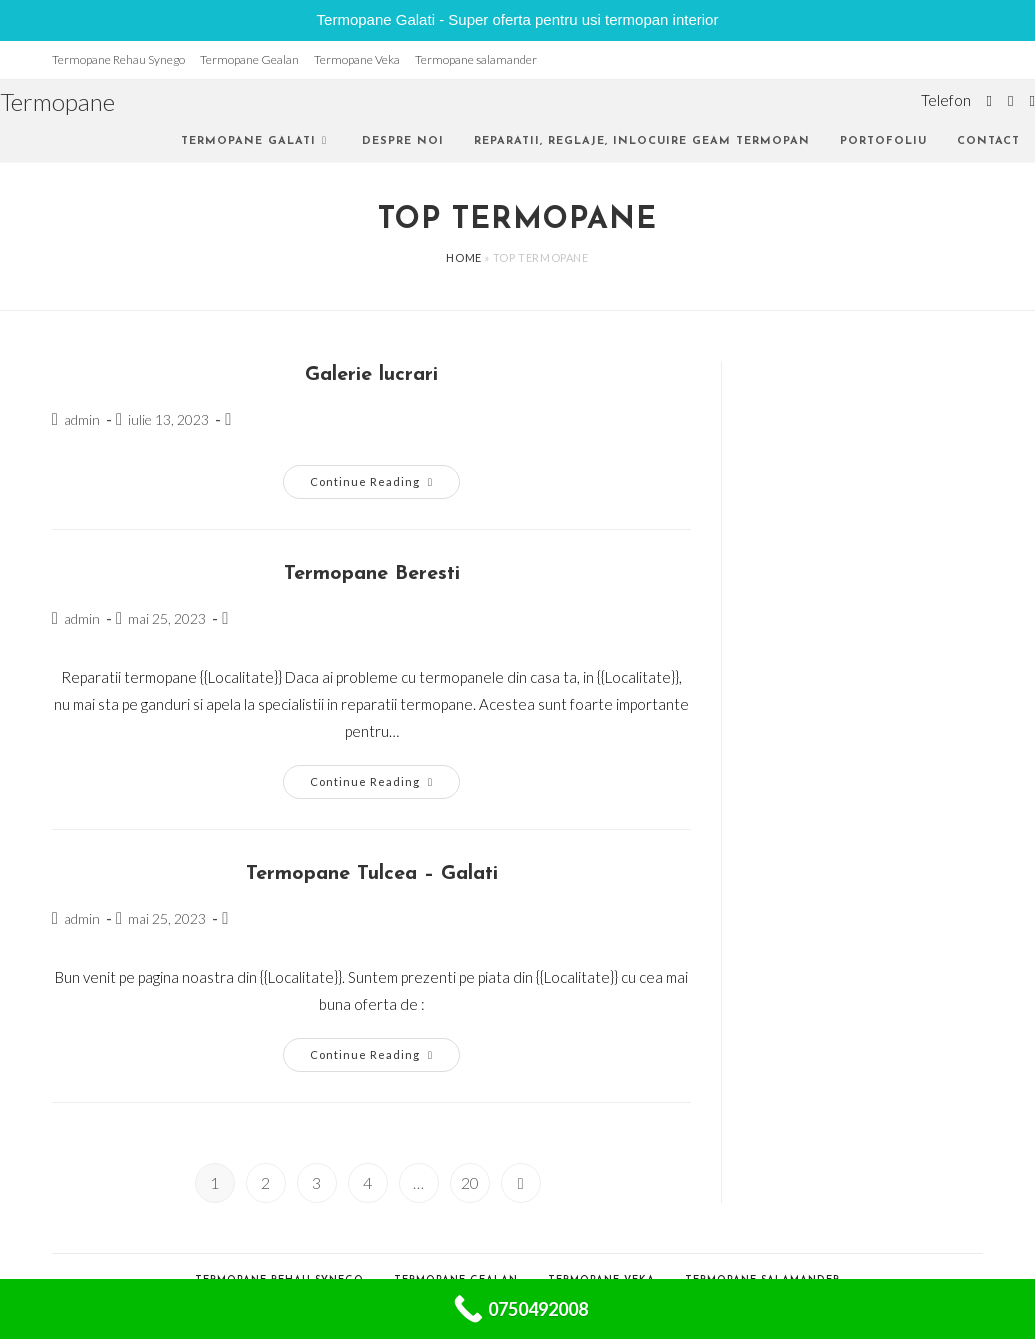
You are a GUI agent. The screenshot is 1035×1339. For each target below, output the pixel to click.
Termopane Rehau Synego (118, 59)
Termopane (57, 101)
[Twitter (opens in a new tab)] (989, 101)
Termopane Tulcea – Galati (372, 874)
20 (470, 1182)
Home (463, 257)
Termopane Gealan (249, 59)
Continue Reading (385, 486)
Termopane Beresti (372, 574)
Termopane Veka (357, 59)
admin (82, 419)
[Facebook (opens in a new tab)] (1010, 101)
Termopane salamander (476, 59)
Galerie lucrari (371, 375)
